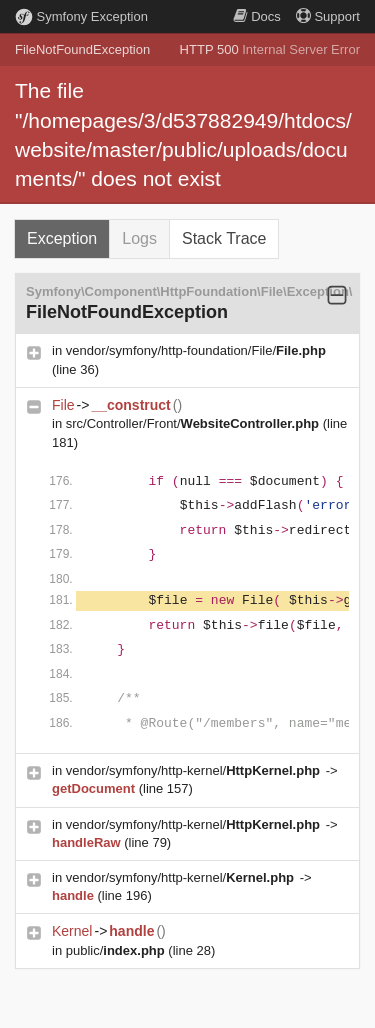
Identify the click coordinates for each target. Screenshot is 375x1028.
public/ (117, 950)
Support (328, 16)
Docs (257, 16)
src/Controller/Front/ (194, 423)
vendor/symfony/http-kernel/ (195, 770)
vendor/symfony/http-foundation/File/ (196, 350)
